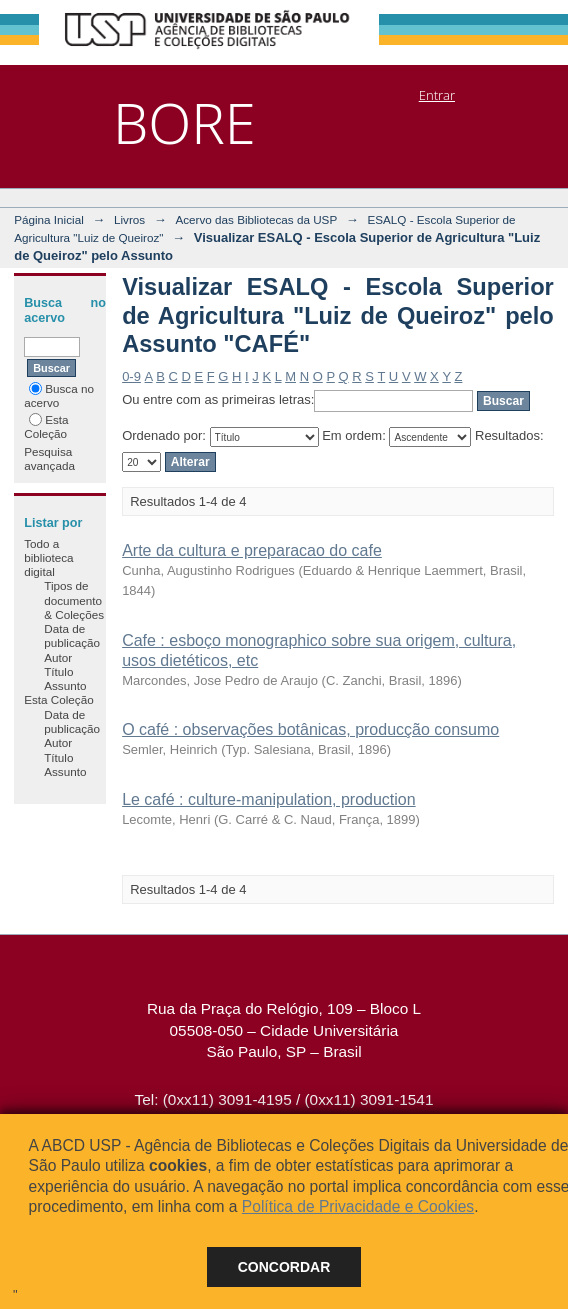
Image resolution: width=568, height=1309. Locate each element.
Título (58, 671)
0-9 (131, 376)
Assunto (65, 685)
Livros (129, 219)
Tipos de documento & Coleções (74, 600)
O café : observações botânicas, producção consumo (310, 729)
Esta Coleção (46, 426)
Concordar (284, 1267)
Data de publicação (72, 635)
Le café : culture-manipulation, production (269, 799)
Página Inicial (49, 219)
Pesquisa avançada (49, 458)
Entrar (437, 95)
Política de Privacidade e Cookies (358, 1206)
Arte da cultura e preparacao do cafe (252, 550)
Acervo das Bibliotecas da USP (256, 219)
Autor (58, 657)
